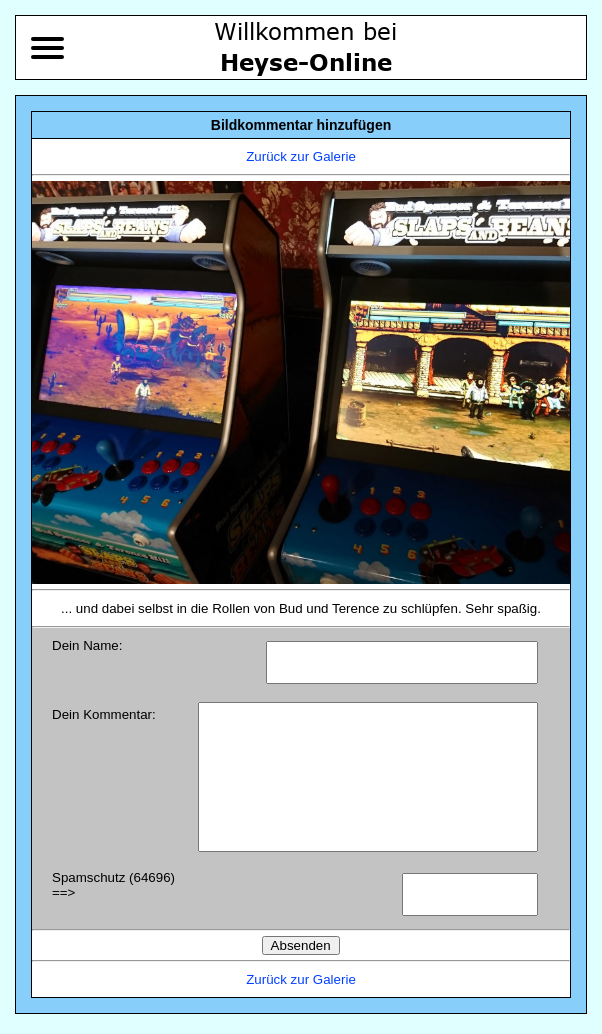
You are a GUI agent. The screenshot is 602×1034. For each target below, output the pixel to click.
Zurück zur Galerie (301, 156)
